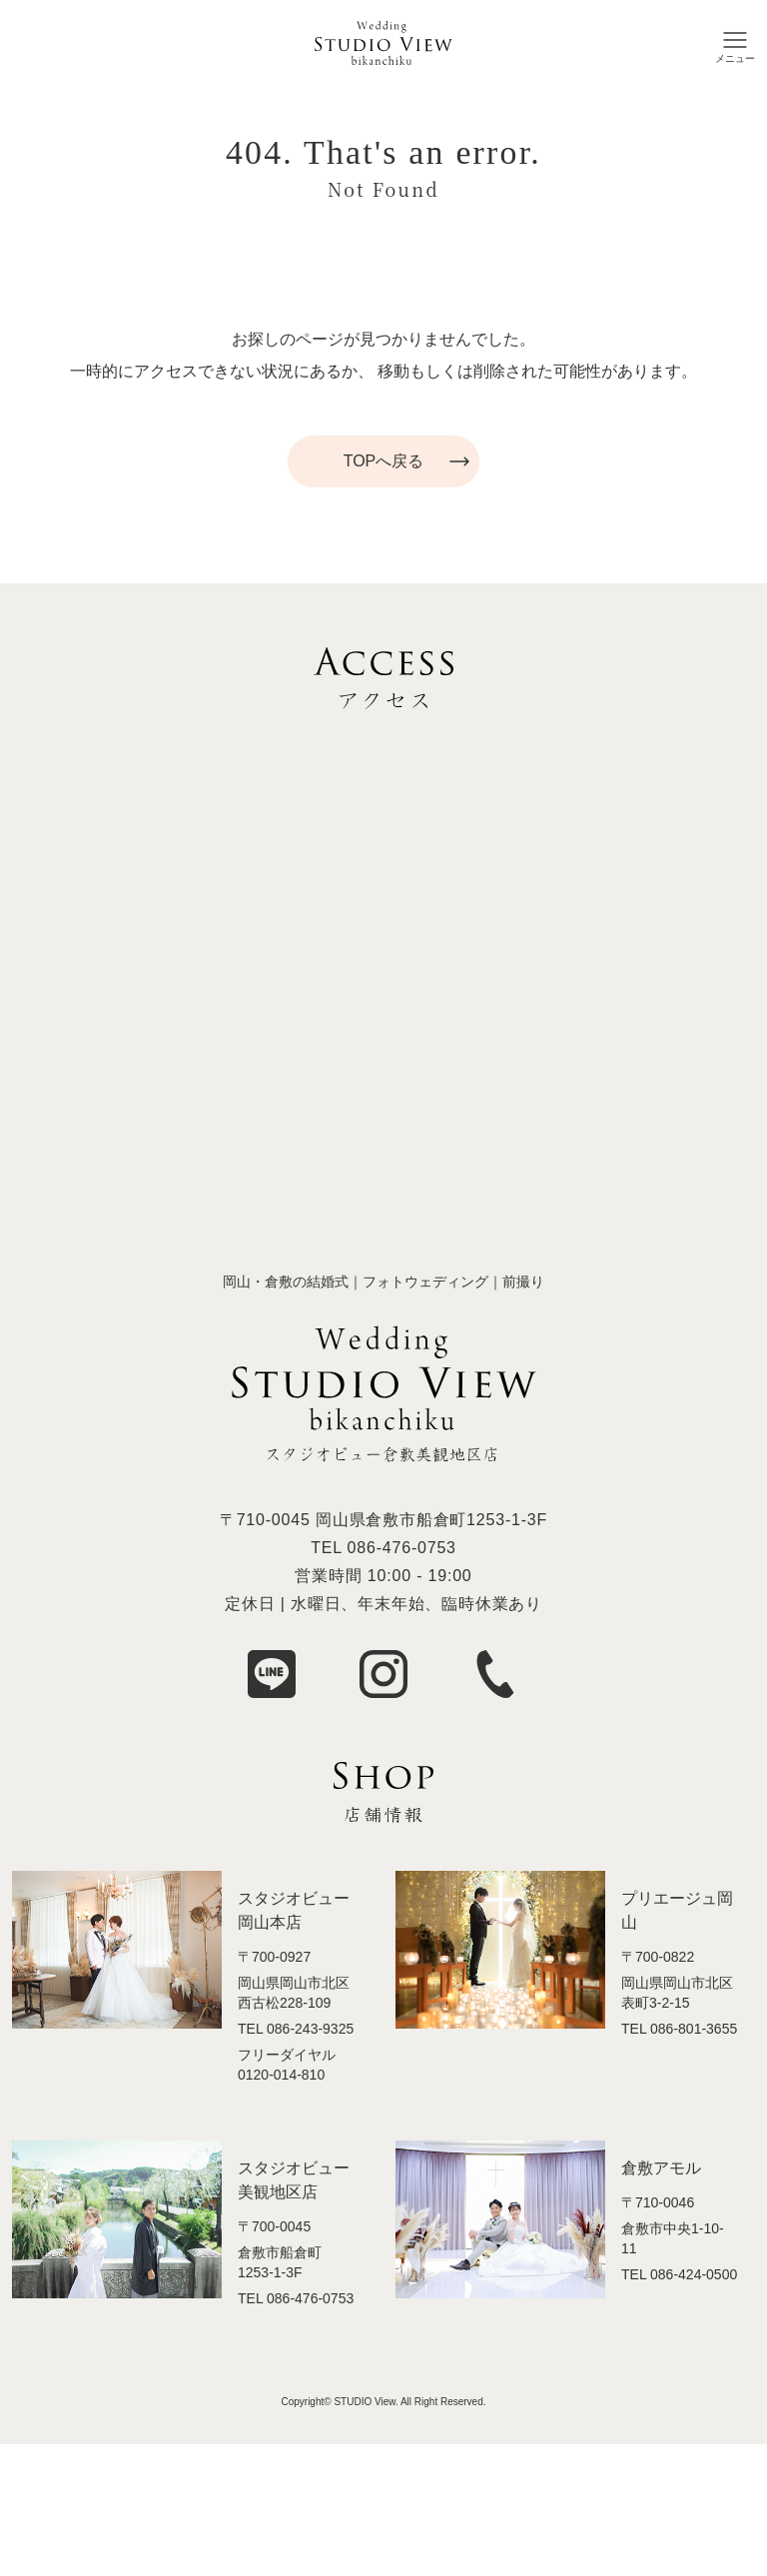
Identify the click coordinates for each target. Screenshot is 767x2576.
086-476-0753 (402, 1547)
